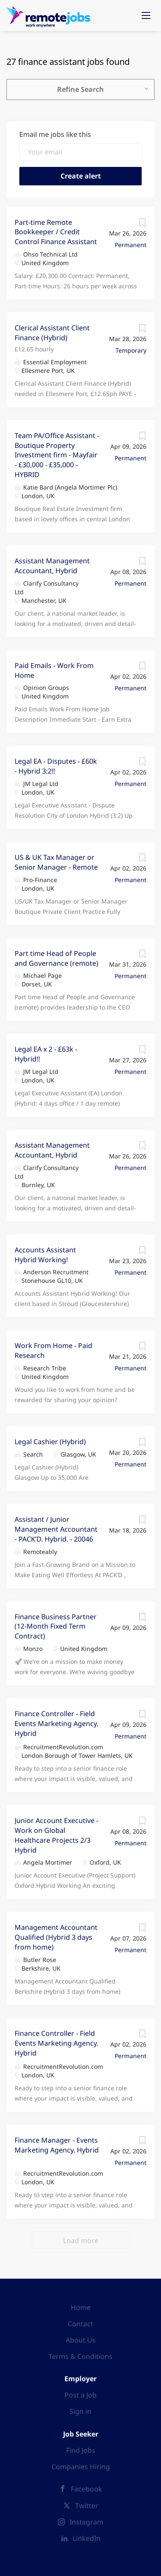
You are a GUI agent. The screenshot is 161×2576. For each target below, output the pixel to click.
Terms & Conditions (80, 2356)
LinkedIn (86, 2538)
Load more (80, 2240)
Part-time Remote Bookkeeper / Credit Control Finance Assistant (56, 232)
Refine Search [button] (80, 89)
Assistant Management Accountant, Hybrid (52, 565)
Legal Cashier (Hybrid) (50, 1441)
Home (81, 2307)
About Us (81, 2340)
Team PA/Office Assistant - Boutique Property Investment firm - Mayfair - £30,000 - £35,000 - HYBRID (57, 455)
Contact (80, 2323)
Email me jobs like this (55, 134)
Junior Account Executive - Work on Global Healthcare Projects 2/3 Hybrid (56, 1835)
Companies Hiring (81, 2466)
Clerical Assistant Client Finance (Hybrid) (52, 332)
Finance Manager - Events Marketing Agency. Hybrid (57, 2145)
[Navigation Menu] (146, 15)
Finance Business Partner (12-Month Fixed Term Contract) (56, 1626)
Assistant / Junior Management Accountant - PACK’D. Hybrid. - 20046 (56, 1529)
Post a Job (80, 2395)
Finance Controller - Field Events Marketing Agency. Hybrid (56, 1723)
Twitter (86, 2505)
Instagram (86, 2522)
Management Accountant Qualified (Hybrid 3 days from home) (56, 1937)
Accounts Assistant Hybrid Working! (45, 1254)
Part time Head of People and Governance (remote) (56, 958)
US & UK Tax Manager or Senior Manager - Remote (56, 862)
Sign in (80, 2411)
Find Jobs (80, 2450)
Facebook (86, 2489)
